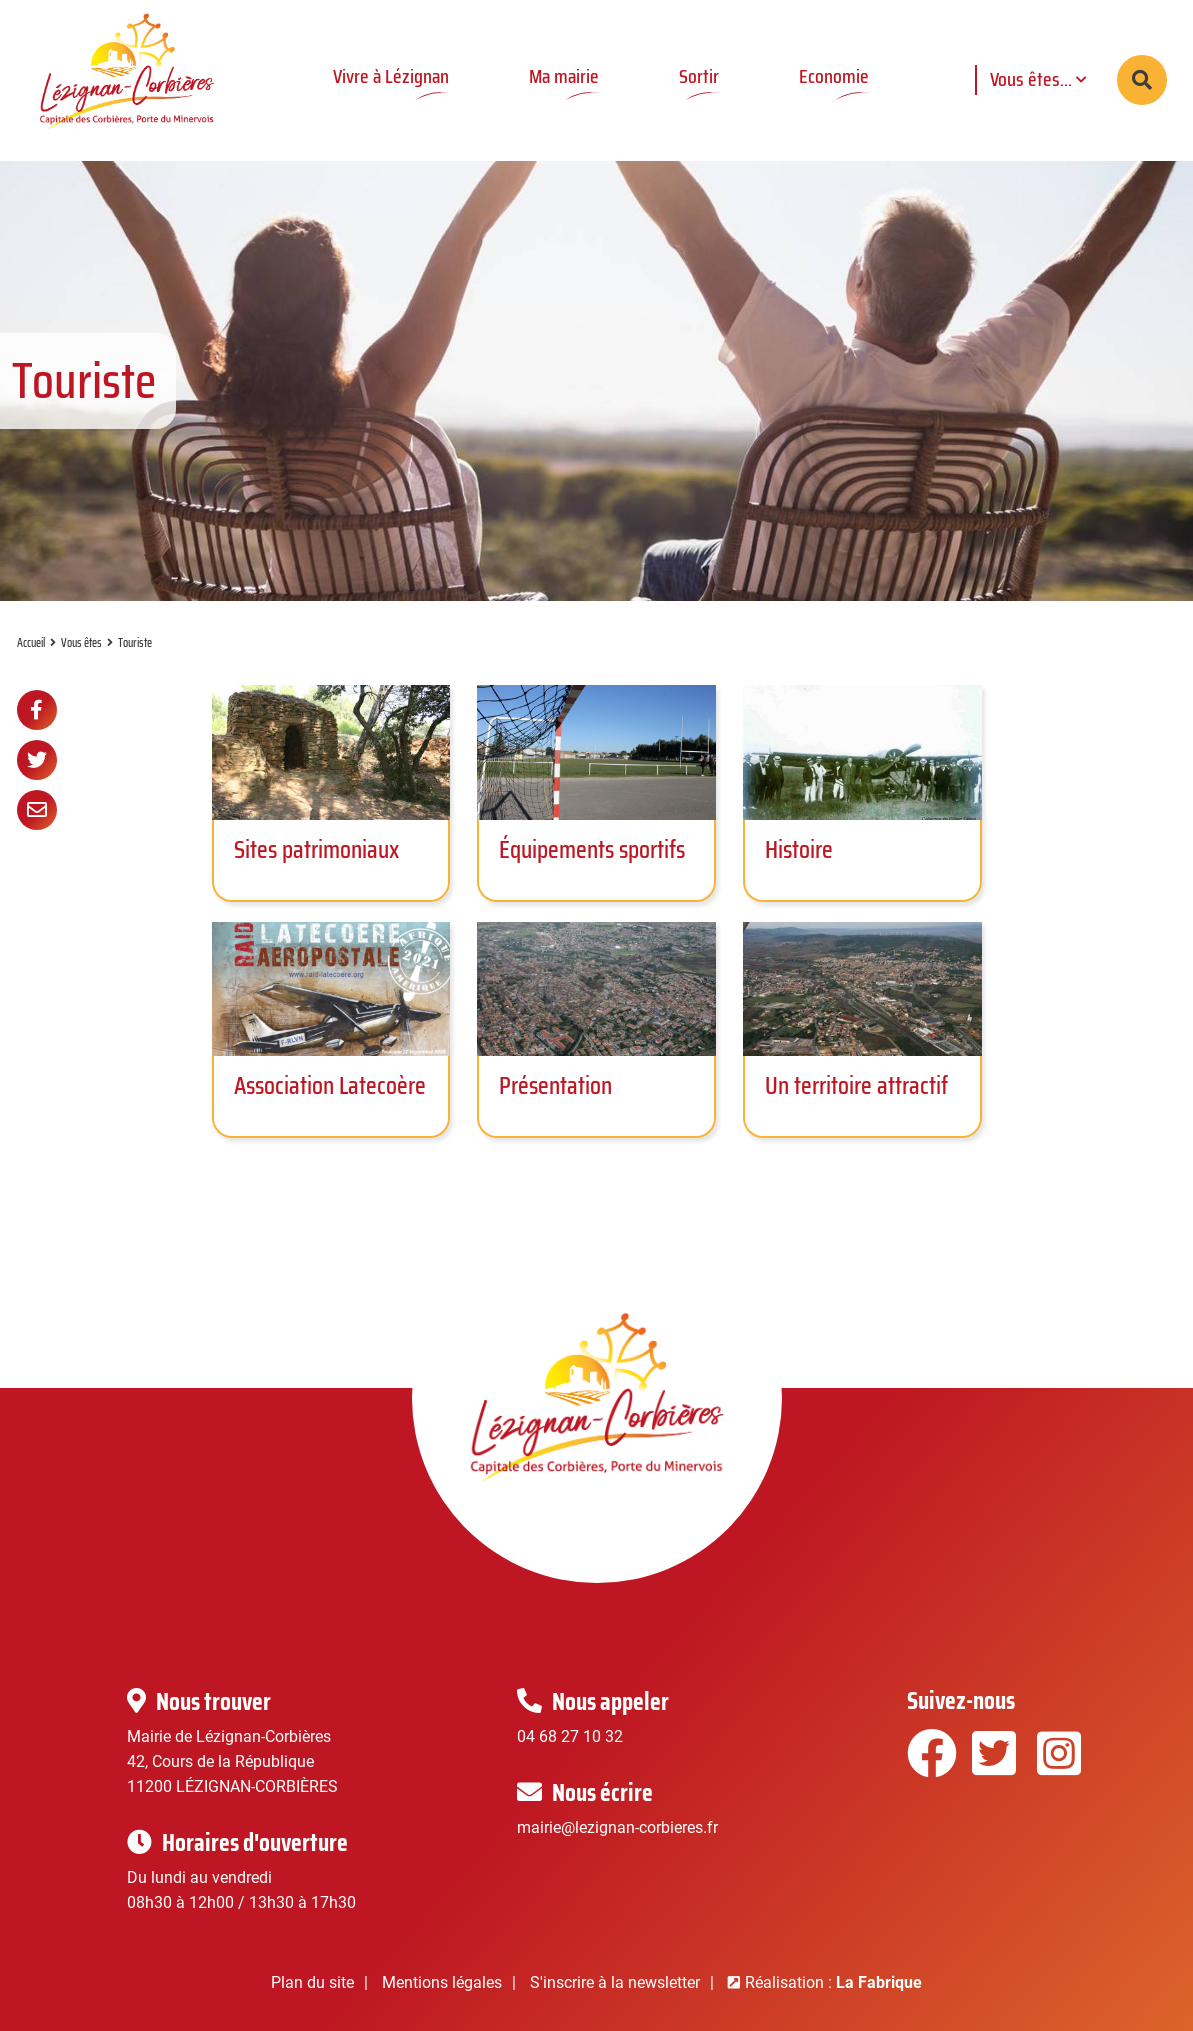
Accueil (31, 642)
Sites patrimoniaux (316, 849)
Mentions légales (442, 1982)
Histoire (799, 849)
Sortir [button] (699, 76)
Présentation (555, 1085)
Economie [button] (834, 76)
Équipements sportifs (592, 849)
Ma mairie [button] (564, 76)
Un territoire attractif (856, 1085)
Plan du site (312, 1982)
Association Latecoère (330, 1085)
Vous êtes (81, 642)
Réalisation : (833, 1982)
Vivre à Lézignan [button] (391, 76)
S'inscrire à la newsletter (615, 1982)
